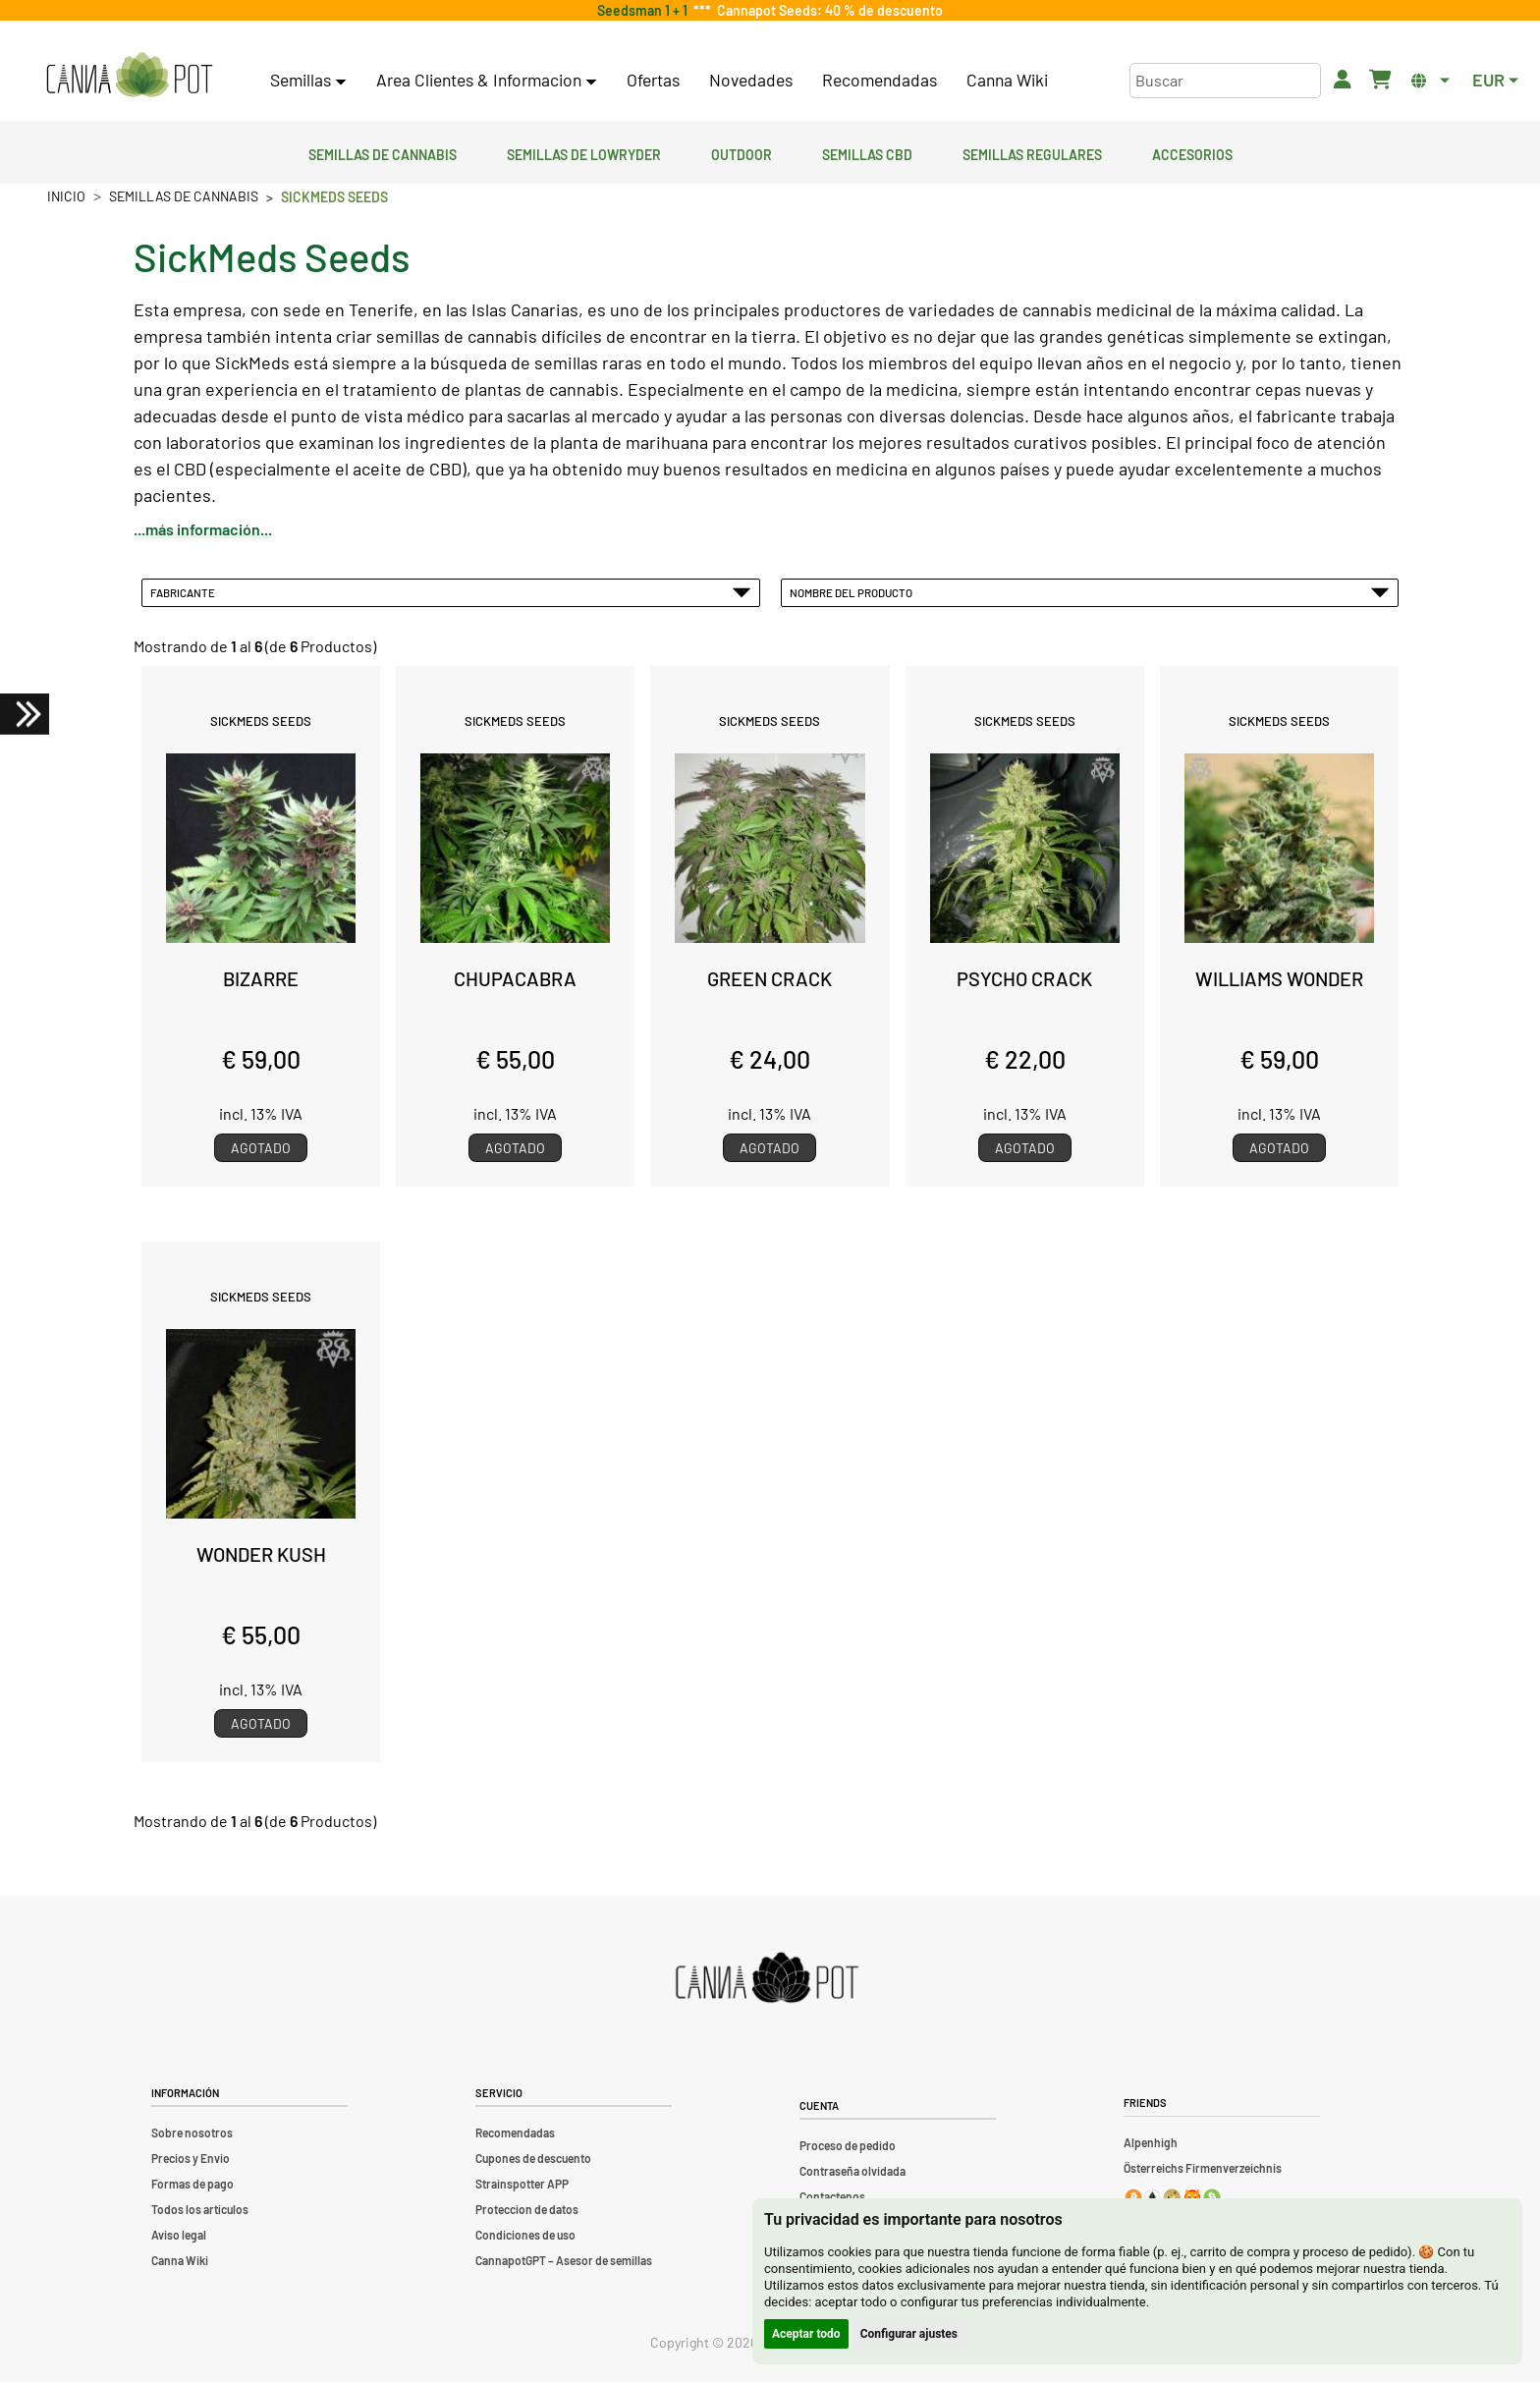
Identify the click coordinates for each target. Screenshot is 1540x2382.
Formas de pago (192, 2183)
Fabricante (450, 592)
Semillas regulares (1032, 152)
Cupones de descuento (533, 2158)
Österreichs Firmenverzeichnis (1203, 2168)
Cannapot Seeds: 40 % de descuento (827, 10)
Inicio (66, 196)
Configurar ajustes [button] (909, 2334)
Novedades (751, 79)
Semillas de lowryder (584, 152)
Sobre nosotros (192, 2132)
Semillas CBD (867, 152)
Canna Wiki (1007, 79)
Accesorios (1192, 152)
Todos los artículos (199, 2209)
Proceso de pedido (847, 2145)
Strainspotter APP (522, 2183)
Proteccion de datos (526, 2209)
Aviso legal (178, 2235)
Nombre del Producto (1090, 592)
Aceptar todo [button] (806, 2334)
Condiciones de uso (525, 2235)
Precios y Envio (190, 2158)
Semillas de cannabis (382, 152)
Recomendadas (879, 79)
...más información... (203, 529)
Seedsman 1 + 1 (645, 10)
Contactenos (832, 2196)
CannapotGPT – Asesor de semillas (563, 2260)
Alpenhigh (1151, 2142)
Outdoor (741, 152)
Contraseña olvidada (852, 2171)
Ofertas (653, 79)
